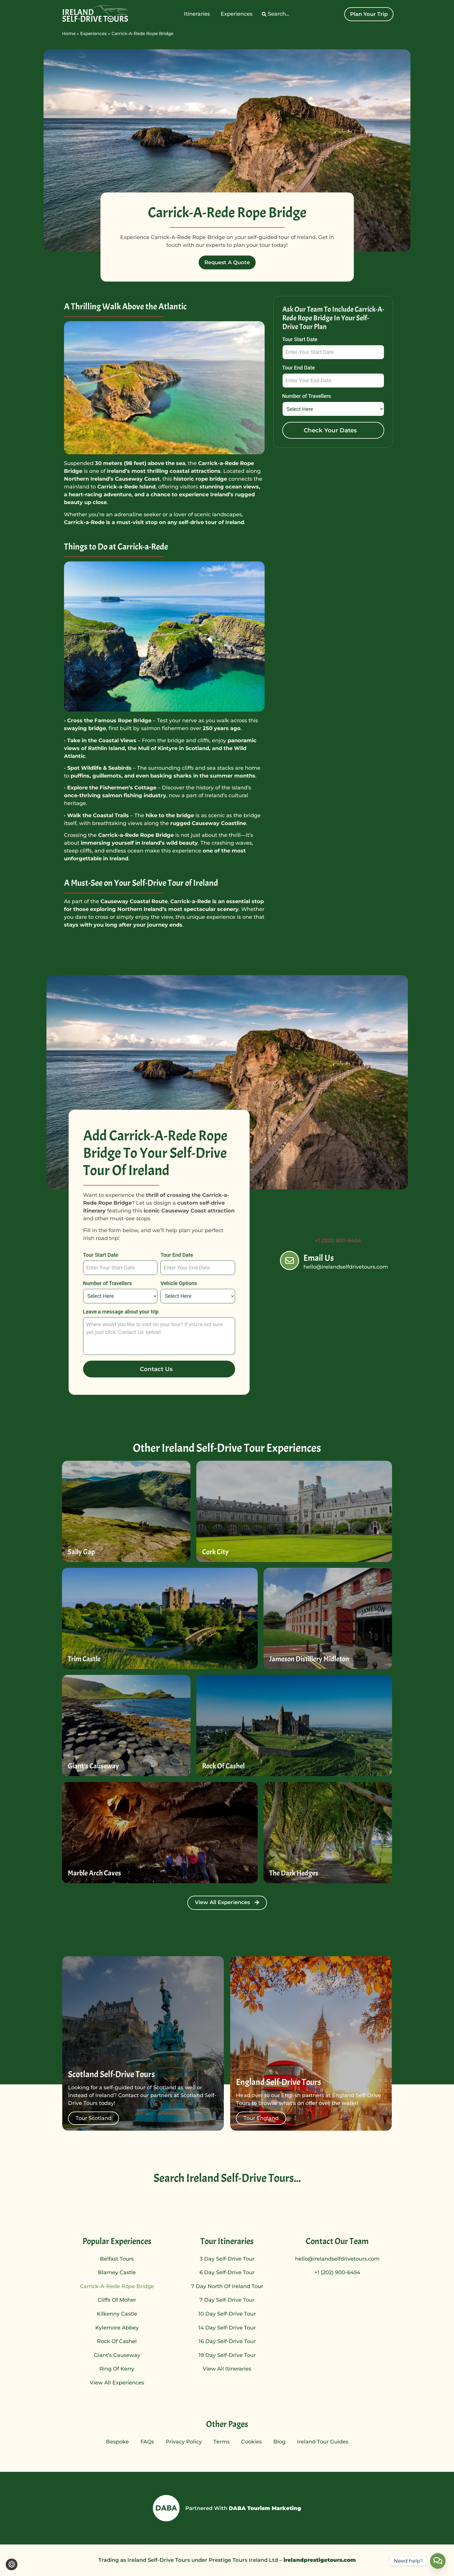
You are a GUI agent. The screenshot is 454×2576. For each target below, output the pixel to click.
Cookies (251, 2442)
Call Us (335, 1223)
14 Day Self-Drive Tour (227, 2328)
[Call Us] (295, 1228)
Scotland (197, 748)
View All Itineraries (227, 2369)
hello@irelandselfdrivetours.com (337, 2259)
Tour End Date (298, 368)
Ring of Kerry (116, 2369)
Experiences (93, 33)
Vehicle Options (178, 1283)
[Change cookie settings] (11, 2564)
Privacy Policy (184, 2442)
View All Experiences (117, 2383)
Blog (279, 2442)
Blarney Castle (117, 2272)
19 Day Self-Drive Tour (227, 2355)
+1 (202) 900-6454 (337, 2272)
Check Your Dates (330, 430)
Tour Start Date (300, 339)
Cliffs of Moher (117, 2300)
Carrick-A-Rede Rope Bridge (117, 2286)
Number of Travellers (306, 396)
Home (69, 33)
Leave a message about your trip (121, 1312)
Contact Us (156, 1369)
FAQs (147, 2442)
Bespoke (117, 2442)
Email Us (318, 1257)
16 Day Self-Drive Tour (227, 2341)
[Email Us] (289, 1260)
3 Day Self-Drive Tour (227, 2259)
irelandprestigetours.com (319, 2560)
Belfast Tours (117, 2259)
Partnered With (243, 2508)
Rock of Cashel (117, 2341)
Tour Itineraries (227, 2241)
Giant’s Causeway (117, 2355)
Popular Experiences (117, 2241)
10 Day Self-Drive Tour (227, 2314)
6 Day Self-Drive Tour (227, 2272)
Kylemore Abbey (117, 2328)
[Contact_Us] (438, 2561)
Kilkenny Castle (117, 2314)
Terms (221, 2442)
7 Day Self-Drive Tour (227, 2300)
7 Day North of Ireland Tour (227, 2286)
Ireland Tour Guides (322, 2442)
